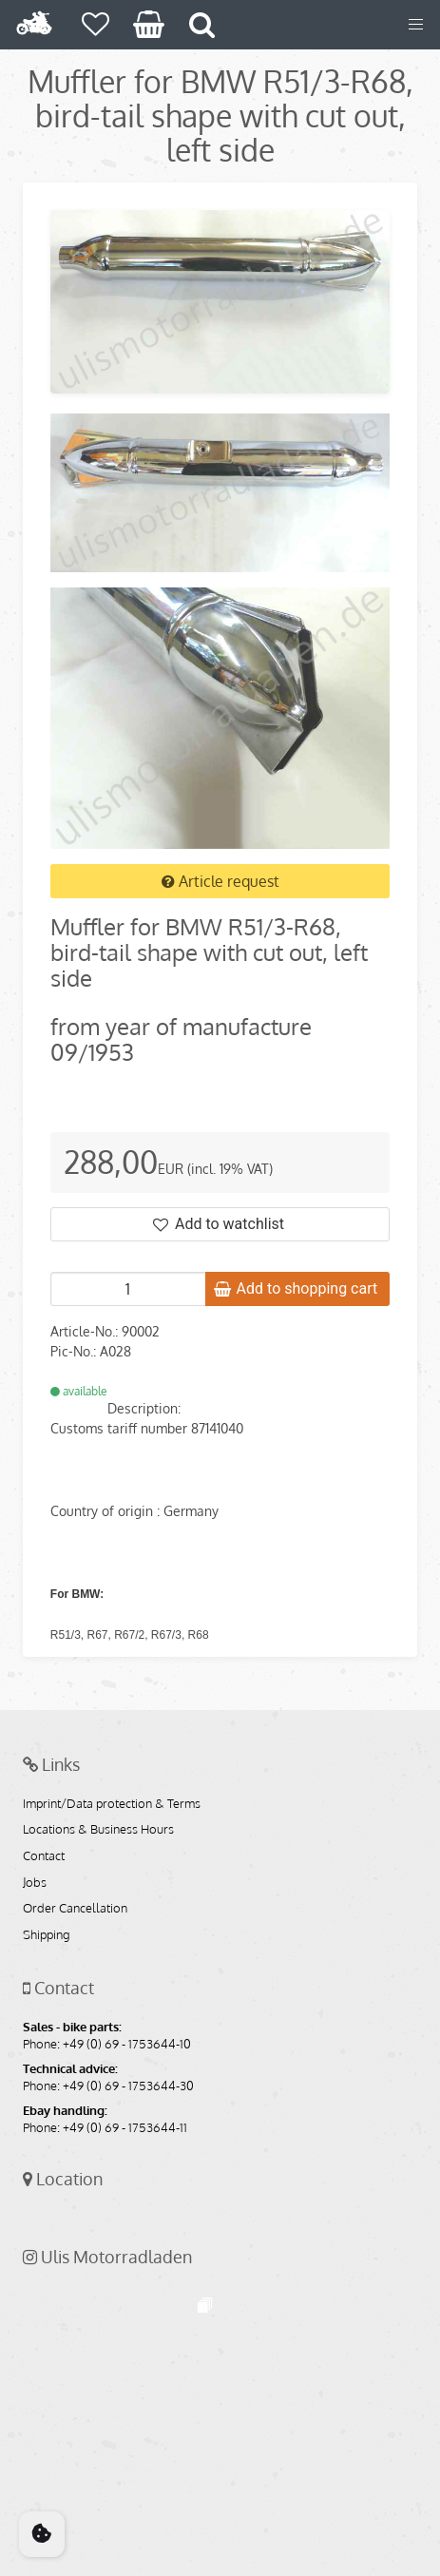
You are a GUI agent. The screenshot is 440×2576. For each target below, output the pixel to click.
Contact (44, 1856)
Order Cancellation (75, 1908)
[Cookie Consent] (42, 2534)
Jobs (35, 1883)
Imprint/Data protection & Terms (112, 1804)
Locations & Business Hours (98, 1829)
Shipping (46, 1935)
